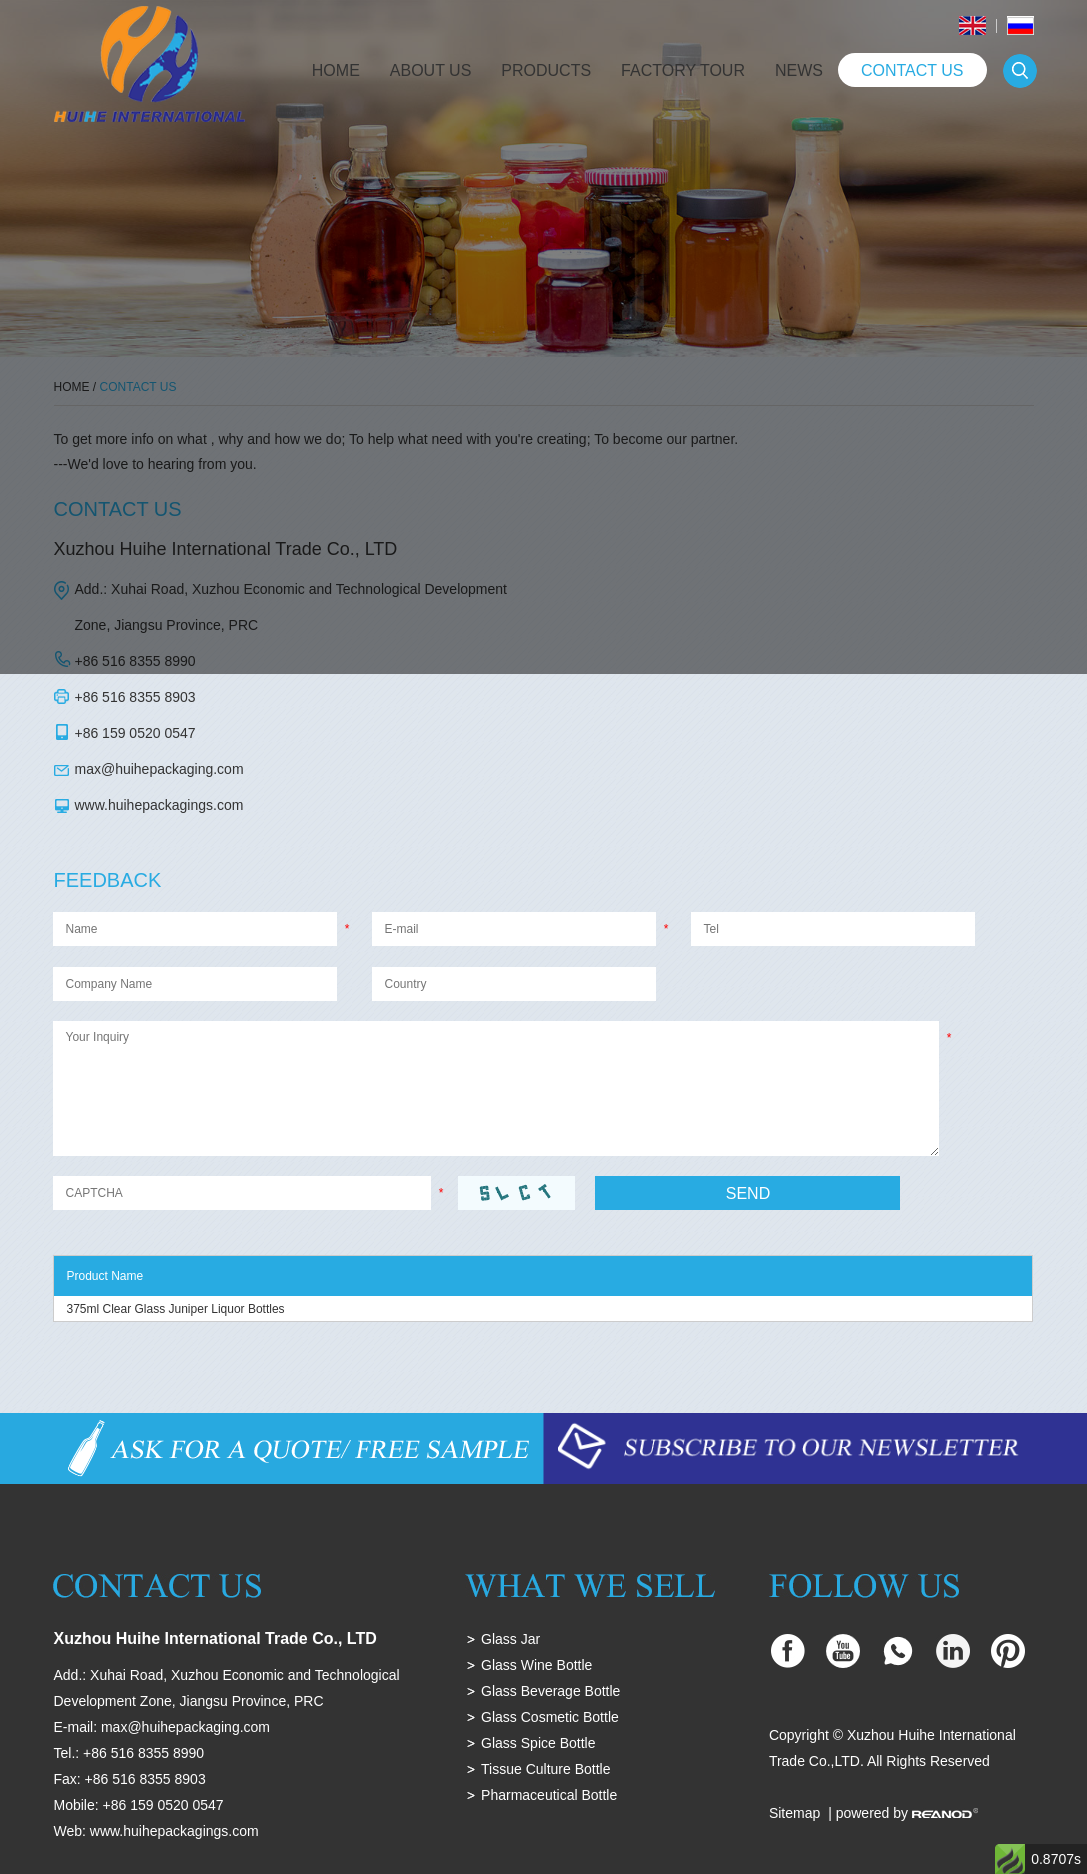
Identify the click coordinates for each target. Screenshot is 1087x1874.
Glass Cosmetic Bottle (550, 1717)
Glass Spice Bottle (538, 1743)
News (799, 70)
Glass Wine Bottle (536, 1665)
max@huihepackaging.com (158, 769)
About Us (431, 70)
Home (336, 70)
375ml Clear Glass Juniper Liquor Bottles (175, 1309)
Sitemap (794, 1813)
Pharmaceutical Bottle (549, 1795)
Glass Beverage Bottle (550, 1691)
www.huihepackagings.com (158, 805)
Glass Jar (510, 1639)
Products (546, 70)
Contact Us (912, 70)
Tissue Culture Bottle (545, 1769)
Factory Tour (683, 70)
